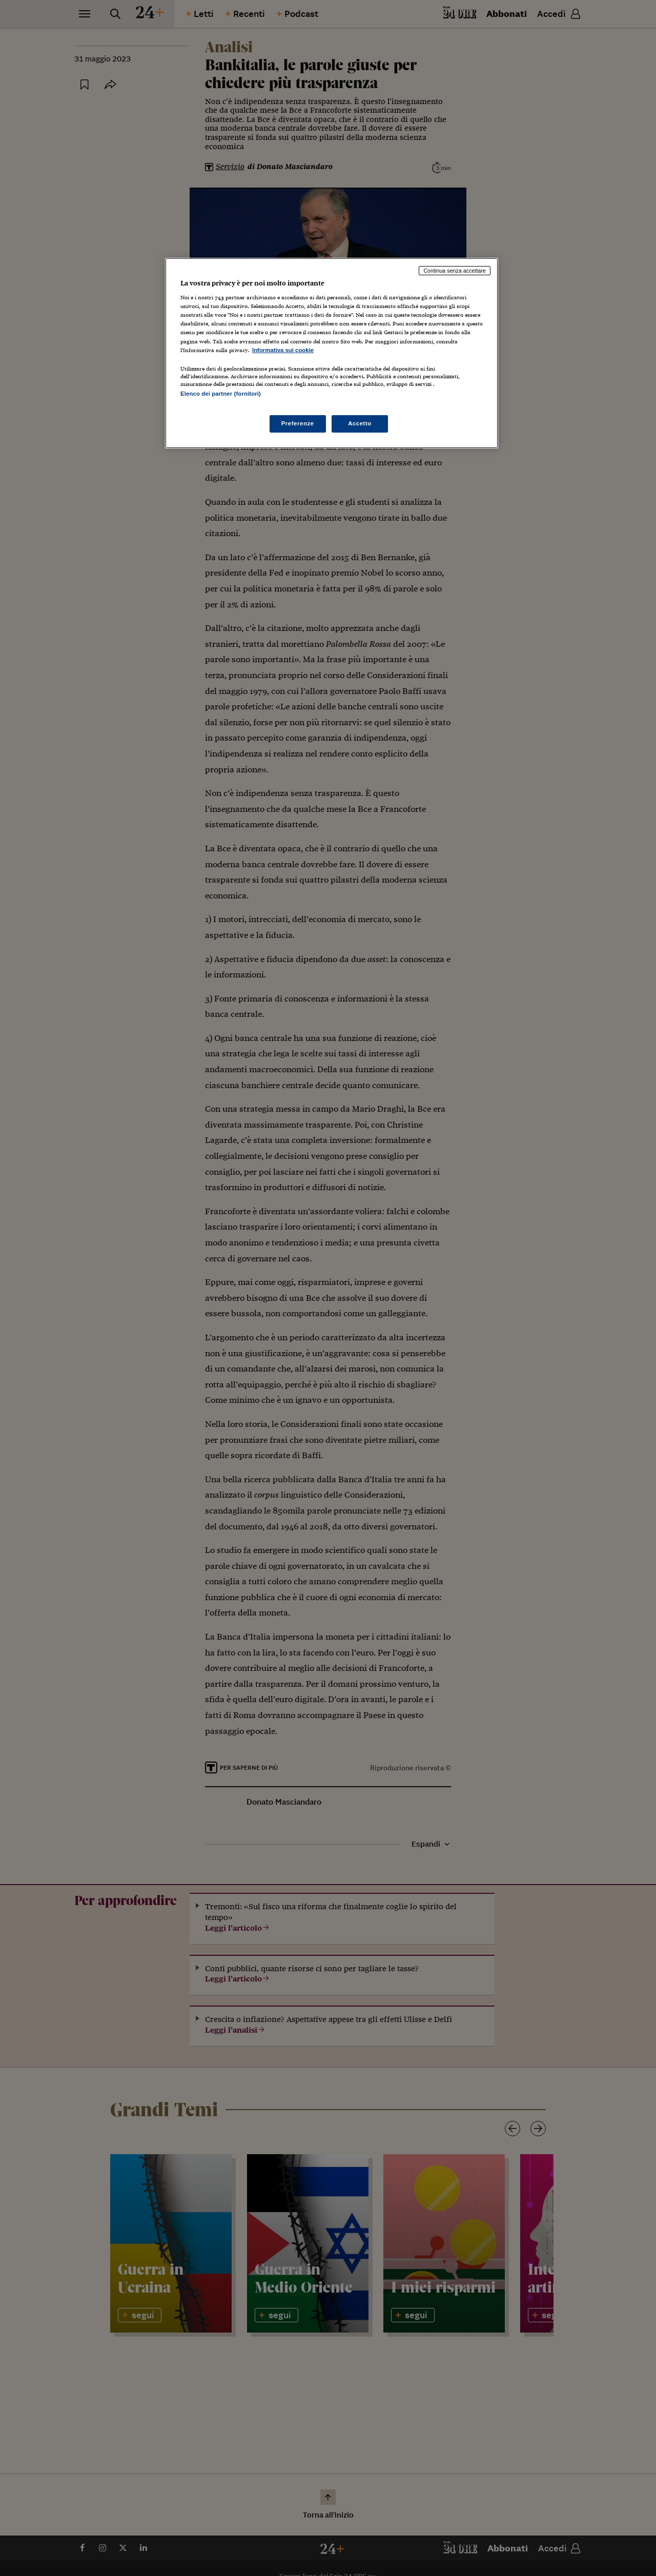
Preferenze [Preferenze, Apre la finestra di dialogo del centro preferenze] (297, 423)
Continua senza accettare (454, 271)
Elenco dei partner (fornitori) (220, 394)
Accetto (360, 423)
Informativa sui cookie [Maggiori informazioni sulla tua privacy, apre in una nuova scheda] (283, 350)
